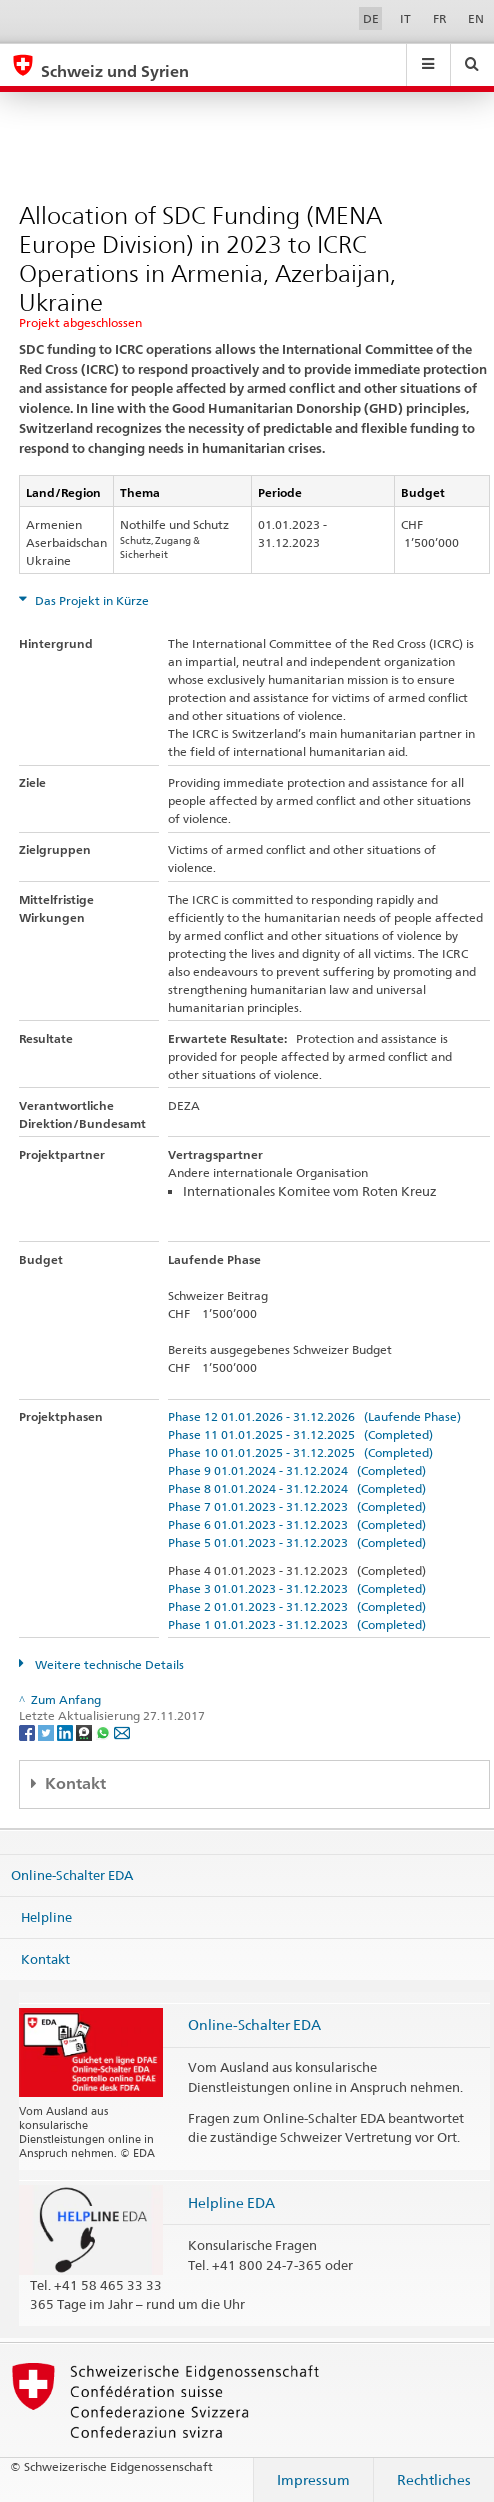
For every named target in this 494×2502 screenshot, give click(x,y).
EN (476, 18)
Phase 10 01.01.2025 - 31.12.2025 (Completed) (300, 1452)
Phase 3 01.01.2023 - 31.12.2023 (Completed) (297, 1588)
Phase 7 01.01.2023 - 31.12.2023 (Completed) (297, 1506)
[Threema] (85, 1732)
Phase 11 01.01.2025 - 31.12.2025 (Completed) (300, 1434)
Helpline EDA (231, 2202)
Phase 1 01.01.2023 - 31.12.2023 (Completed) (297, 1624)
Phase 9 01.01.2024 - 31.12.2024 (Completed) (297, 1470)
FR (440, 18)
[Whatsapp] (104, 1732)
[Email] (122, 1732)
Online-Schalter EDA (72, 1875)
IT (405, 18)
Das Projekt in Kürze (90, 600)
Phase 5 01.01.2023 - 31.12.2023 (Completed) (297, 1542)
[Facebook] (28, 1732)
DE (371, 18)
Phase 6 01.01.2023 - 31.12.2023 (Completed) (297, 1524)
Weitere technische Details (108, 1664)
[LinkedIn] (66, 1732)
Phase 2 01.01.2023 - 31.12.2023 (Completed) (297, 1606)
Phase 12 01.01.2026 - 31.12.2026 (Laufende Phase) (314, 1416)
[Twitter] (47, 1732)
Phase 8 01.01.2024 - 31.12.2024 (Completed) (297, 1488)
